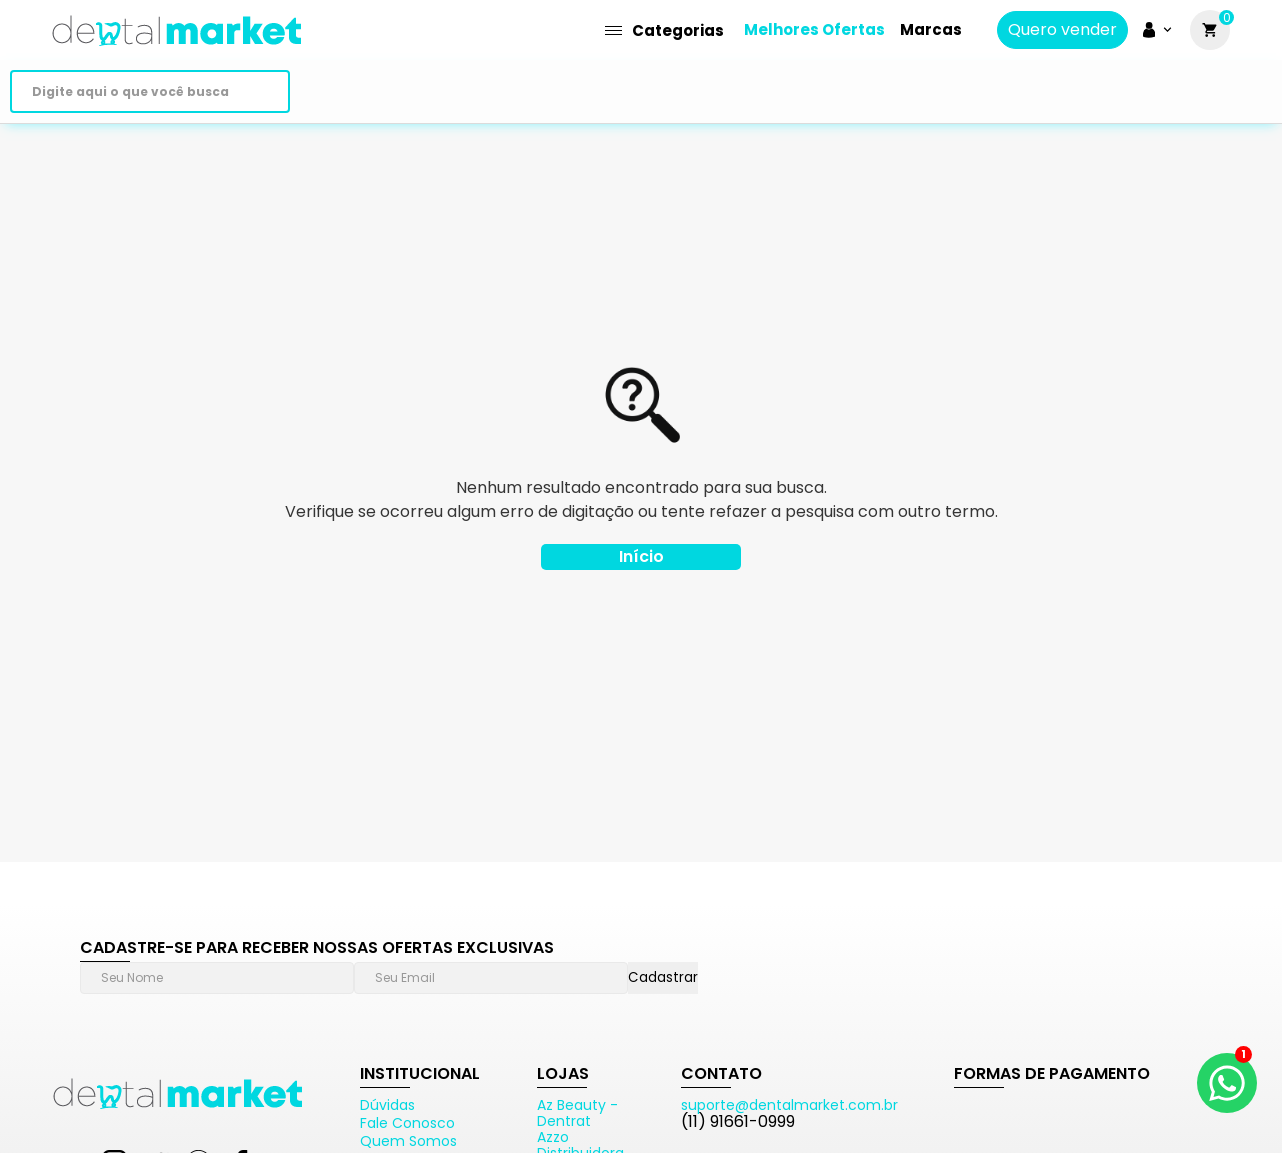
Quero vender (1062, 30)
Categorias (664, 30)
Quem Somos (408, 1141)
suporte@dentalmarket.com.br (789, 1105)
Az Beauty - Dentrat (577, 1113)
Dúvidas (387, 1105)
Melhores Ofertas (814, 29)
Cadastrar (663, 977)
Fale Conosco (407, 1123)
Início (641, 556)
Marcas (931, 29)
